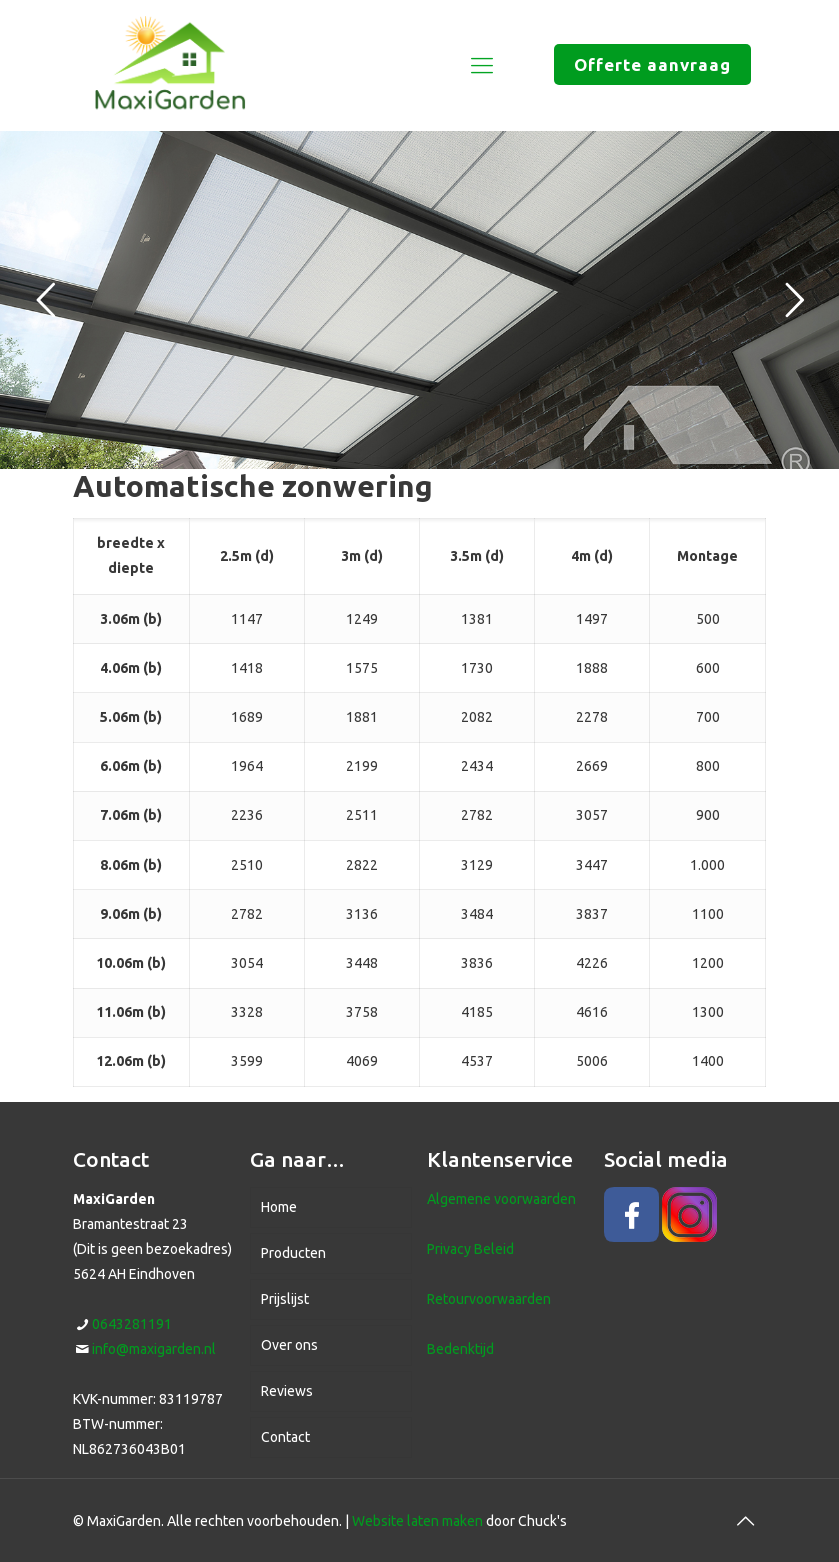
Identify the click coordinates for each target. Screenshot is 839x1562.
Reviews (287, 1391)
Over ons (289, 1345)
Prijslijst (285, 1299)
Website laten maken (417, 1521)
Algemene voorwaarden (501, 1199)
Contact (285, 1437)
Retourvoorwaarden (489, 1299)
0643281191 (132, 1324)
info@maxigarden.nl (154, 1349)
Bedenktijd (460, 1349)
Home (279, 1207)
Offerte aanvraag (652, 64)
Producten (293, 1253)
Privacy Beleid (470, 1249)
